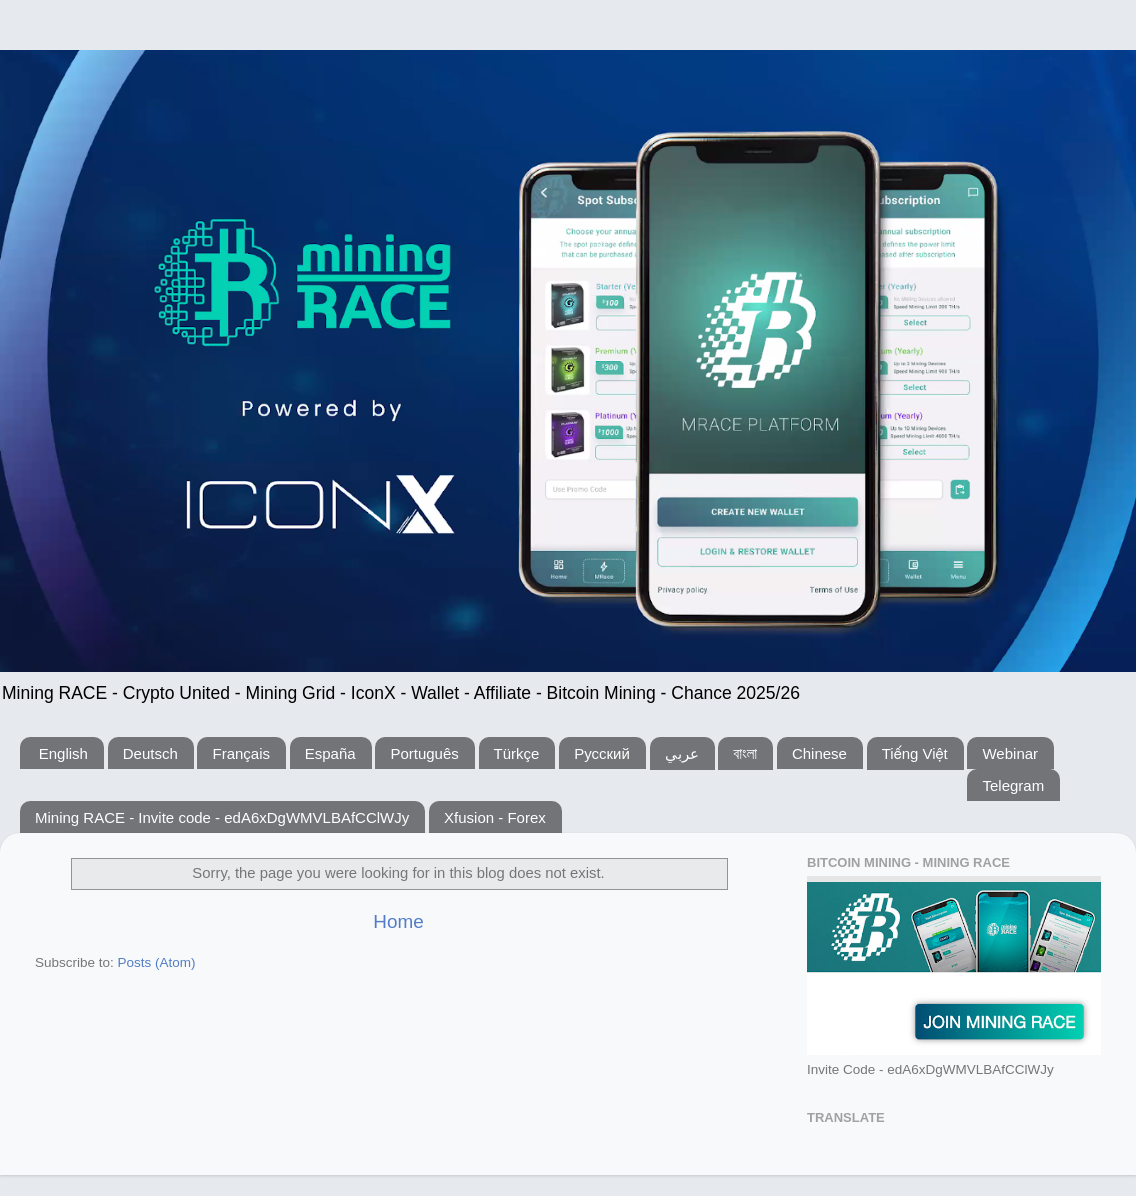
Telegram (1013, 785)
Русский (602, 753)
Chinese (819, 753)
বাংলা (745, 753)
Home (398, 921)
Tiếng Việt (915, 753)
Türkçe (517, 753)
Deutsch (150, 753)
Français (241, 753)
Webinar (1010, 753)
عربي (682, 753)
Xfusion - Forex (495, 817)
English (63, 753)
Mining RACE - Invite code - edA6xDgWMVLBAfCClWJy (222, 817)
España (330, 753)
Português (424, 753)
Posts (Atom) (157, 962)
